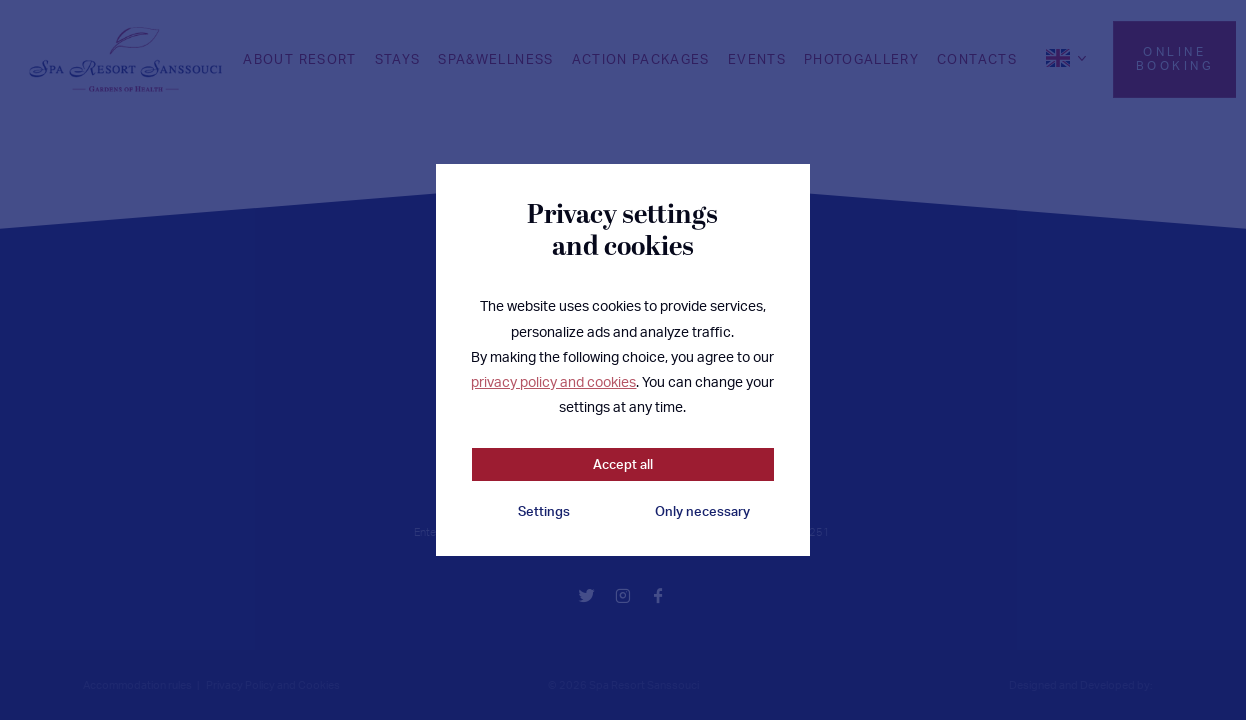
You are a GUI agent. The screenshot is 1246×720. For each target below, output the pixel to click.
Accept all (623, 464)
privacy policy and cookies (553, 381)
